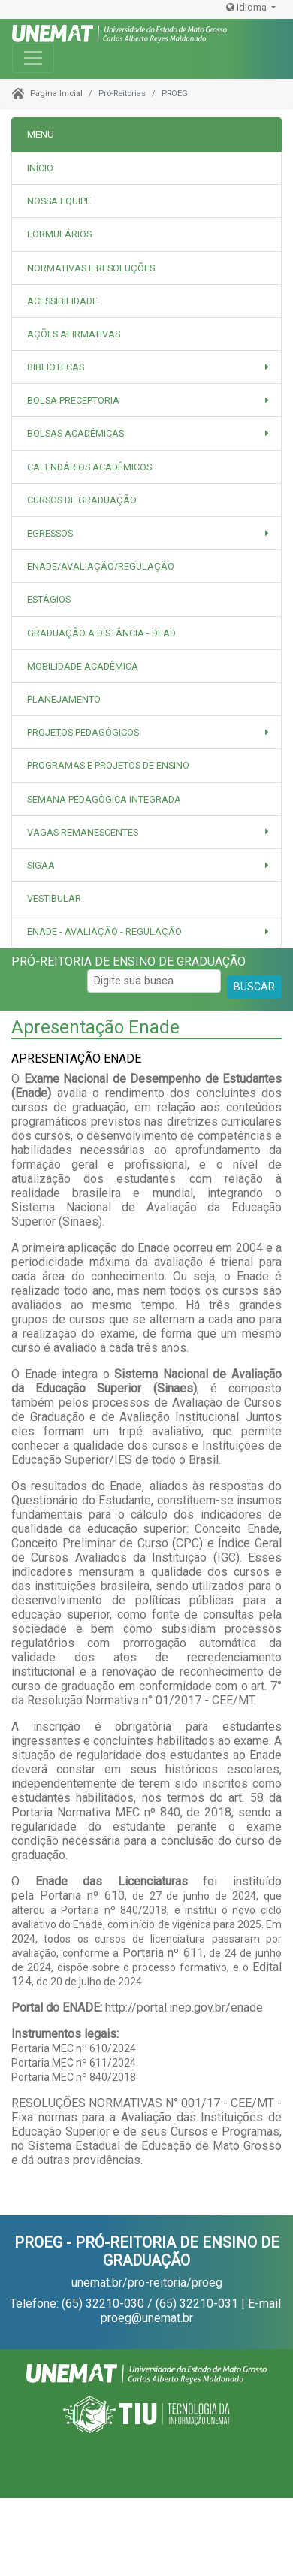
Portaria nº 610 (82, 1895)
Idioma (247, 7)
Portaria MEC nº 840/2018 (73, 2077)
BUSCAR (254, 987)
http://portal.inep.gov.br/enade (184, 2007)
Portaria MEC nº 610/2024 (73, 2048)
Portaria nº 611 (163, 1953)
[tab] (146, 201)
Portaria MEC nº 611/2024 (73, 2063)
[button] (146, 367)
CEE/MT (252, 2103)
